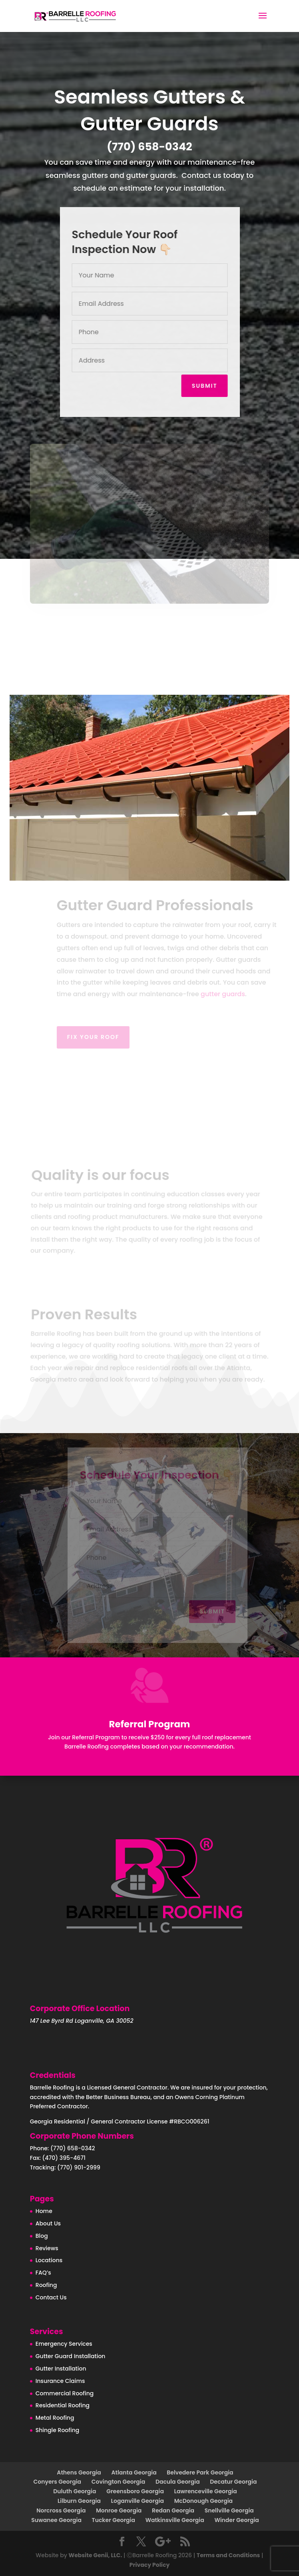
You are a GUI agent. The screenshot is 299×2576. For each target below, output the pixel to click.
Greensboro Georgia (135, 2491)
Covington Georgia (119, 2482)
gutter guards (232, 994)
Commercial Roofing (65, 2393)
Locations (49, 2260)
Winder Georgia (236, 2520)
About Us (48, 2223)
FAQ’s (43, 2273)
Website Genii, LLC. (95, 2555)
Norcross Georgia (61, 2510)
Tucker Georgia (113, 2520)
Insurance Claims (60, 2381)
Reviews (47, 2248)
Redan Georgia (173, 2510)
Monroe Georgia (119, 2510)
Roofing (46, 2285)
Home (44, 2211)
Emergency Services (64, 2344)
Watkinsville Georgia (175, 2520)
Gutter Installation (61, 2369)
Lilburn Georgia (79, 2501)
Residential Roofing (63, 2405)
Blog (42, 2236)
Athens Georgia (79, 2472)
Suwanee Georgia (56, 2520)
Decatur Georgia (233, 2482)
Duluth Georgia (74, 2491)
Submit (206, 386)
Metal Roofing (55, 2418)
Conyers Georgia (58, 2482)
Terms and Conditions (228, 2555)
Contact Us (51, 2297)
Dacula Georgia (177, 2482)
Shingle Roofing (57, 2430)
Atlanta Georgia (133, 2472)
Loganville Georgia (137, 2501)
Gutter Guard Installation (71, 2356)
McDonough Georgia (203, 2501)
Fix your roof (102, 1037)
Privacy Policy (150, 2565)
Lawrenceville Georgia (205, 2491)
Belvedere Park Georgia (200, 2472)
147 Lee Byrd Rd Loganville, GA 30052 (82, 2021)
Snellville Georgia (229, 2510)
